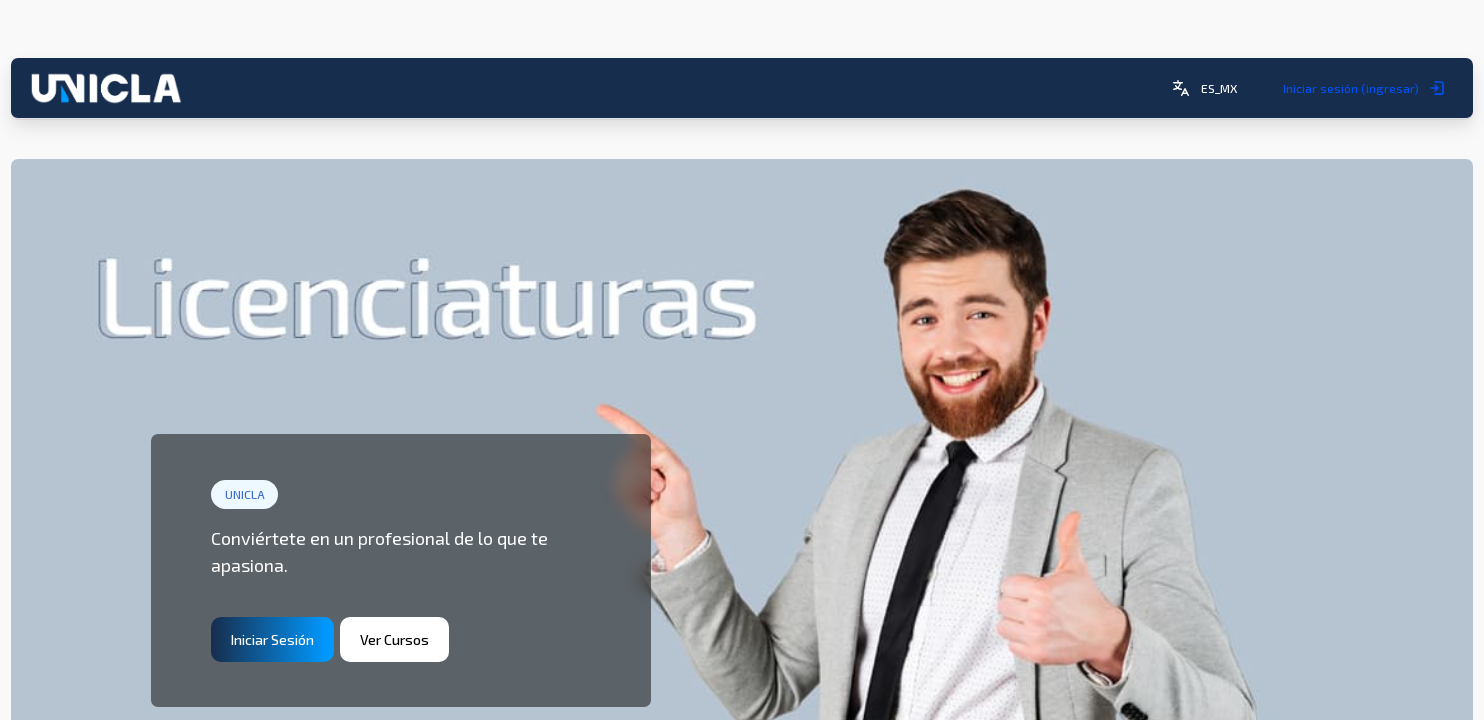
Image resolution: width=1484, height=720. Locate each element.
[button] (1194, 37)
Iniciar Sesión (281, 582)
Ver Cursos (403, 582)
